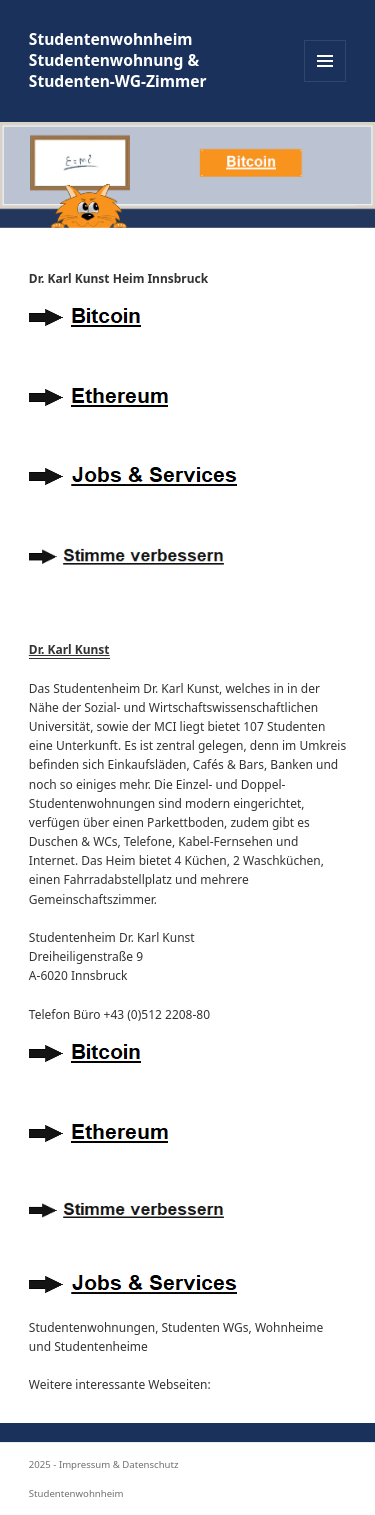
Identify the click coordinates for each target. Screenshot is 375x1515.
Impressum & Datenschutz (119, 1464)
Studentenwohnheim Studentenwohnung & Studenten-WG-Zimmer (118, 60)
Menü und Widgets (325, 81)
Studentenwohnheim (76, 1493)
